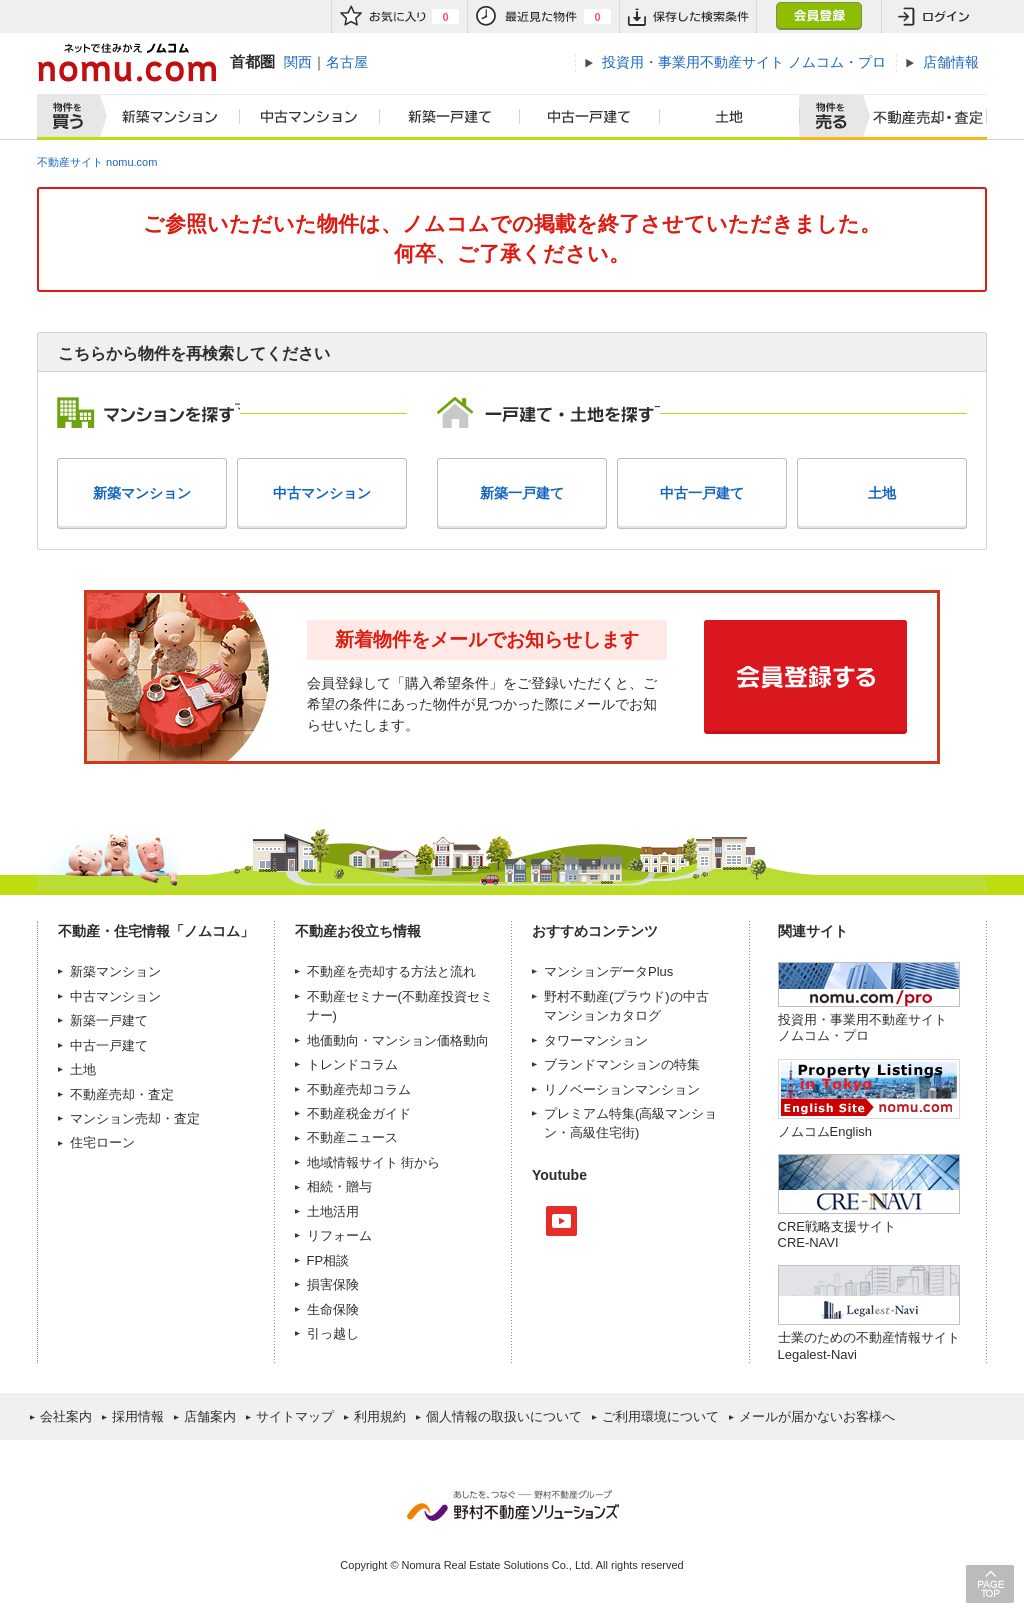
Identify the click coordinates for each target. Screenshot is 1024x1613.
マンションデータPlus (608, 971)
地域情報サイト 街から (374, 1162)
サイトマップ (295, 1416)
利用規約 (380, 1416)
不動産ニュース (352, 1137)
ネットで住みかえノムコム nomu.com (126, 62)
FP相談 (328, 1260)
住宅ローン (102, 1142)
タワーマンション (596, 1040)
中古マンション (310, 117)
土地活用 (333, 1211)
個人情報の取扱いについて (504, 1416)
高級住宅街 (602, 1132)
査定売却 (920, 117)
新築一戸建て (450, 117)
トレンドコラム (352, 1064)
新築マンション (165, 117)
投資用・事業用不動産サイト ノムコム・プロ (862, 1027)
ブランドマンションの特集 (622, 1064)
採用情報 (138, 1416)
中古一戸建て (590, 117)
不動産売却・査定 (122, 1094)
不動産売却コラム (359, 1089)
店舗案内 (210, 1416)
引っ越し (333, 1333)
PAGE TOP (990, 1583)
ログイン (934, 16)
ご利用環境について (660, 1416)
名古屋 (347, 62)
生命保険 (333, 1309)
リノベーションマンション (622, 1089)
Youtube (561, 1221)
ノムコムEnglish (825, 1131)
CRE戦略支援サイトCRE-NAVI (837, 1234)
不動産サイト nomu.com (97, 162)
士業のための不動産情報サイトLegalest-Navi (869, 1345)
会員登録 (818, 16)
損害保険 (333, 1284)
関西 (298, 62)
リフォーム (339, 1235)
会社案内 (66, 1416)
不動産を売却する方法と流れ (391, 971)
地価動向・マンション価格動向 (398, 1040)
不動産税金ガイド (359, 1113)
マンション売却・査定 (135, 1118)
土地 (730, 117)
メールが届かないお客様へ (817, 1416)
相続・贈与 (339, 1186)
